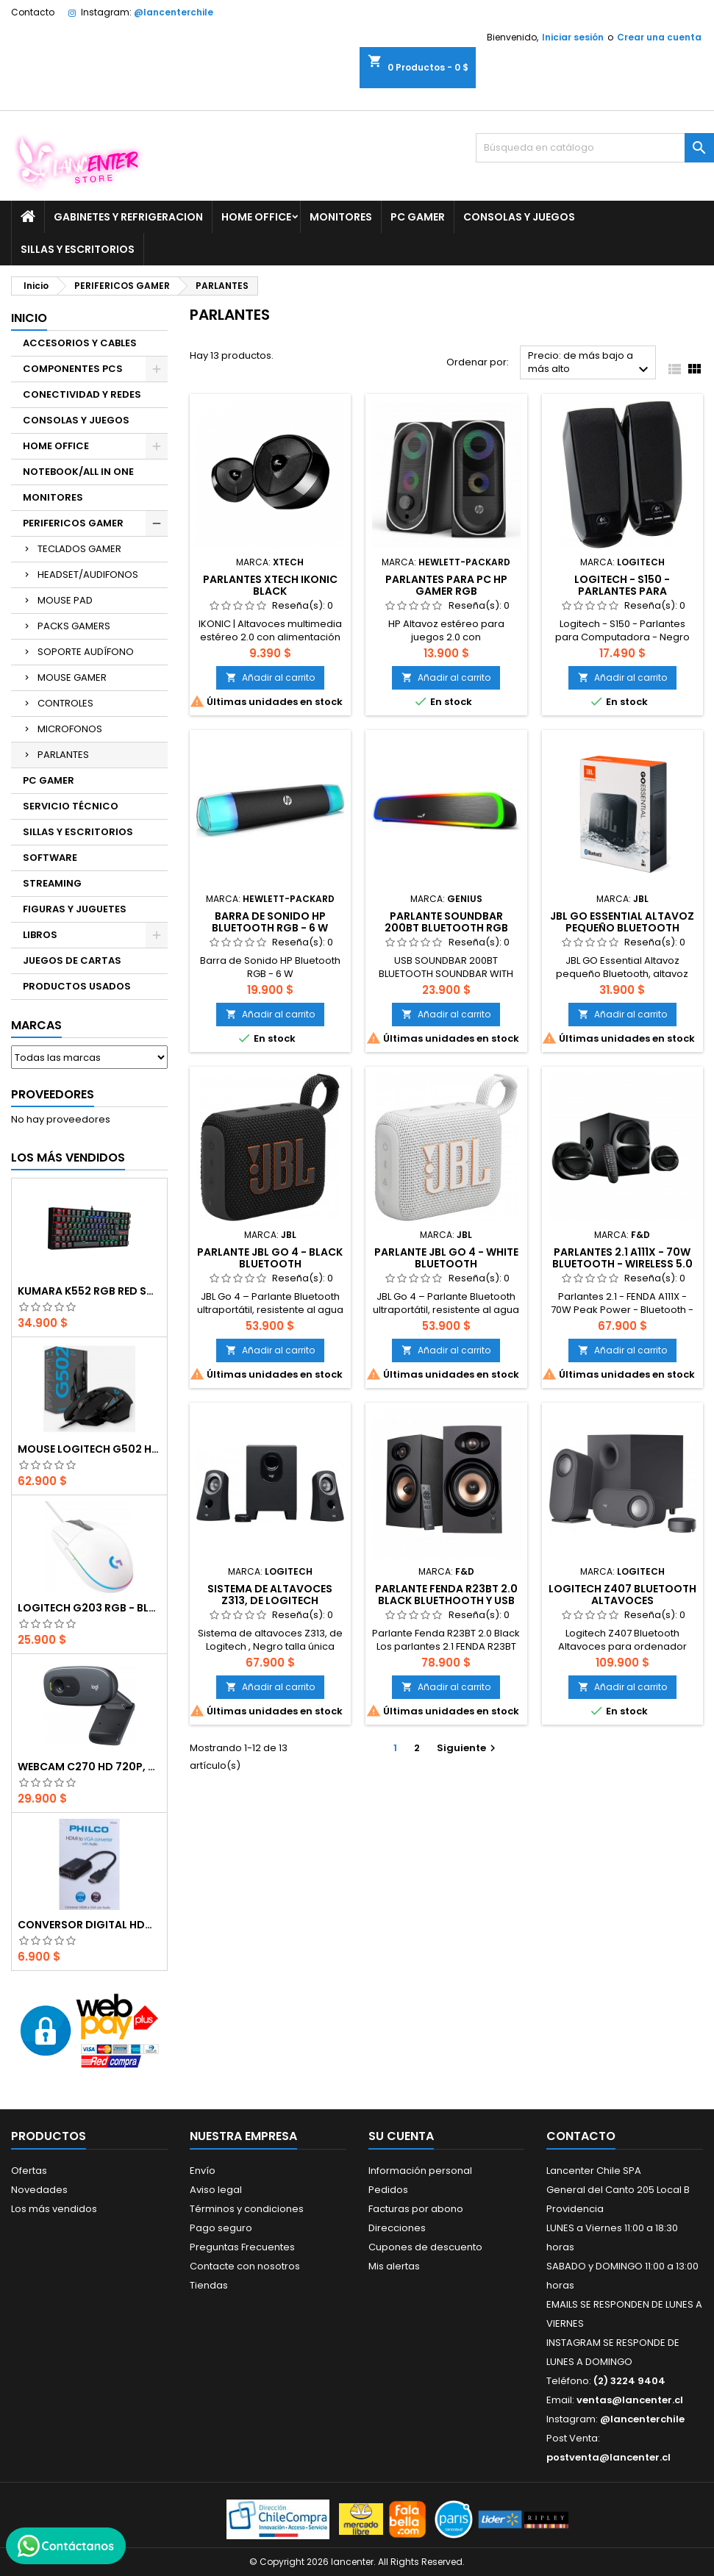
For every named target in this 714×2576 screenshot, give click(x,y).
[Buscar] (595, 147)
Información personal (420, 2171)
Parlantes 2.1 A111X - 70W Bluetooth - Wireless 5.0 (622, 1258)
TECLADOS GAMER (79, 549)
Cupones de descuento (425, 2247)
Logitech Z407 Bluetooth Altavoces (622, 1594)
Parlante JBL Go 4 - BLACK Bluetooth (270, 1258)
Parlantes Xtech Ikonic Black (270, 585)
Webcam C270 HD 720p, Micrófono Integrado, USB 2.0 (89, 1766)
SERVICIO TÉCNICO (70, 806)
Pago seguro (221, 2228)
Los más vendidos (68, 1157)
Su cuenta (401, 2136)
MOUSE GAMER (72, 677)
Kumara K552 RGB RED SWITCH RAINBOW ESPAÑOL (89, 1291)
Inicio (29, 318)
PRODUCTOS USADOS (77, 986)
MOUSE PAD (65, 600)
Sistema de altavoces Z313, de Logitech (269, 1594)
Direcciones (397, 2228)
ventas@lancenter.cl (629, 2400)
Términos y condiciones (247, 2209)
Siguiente (468, 1748)
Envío (202, 2171)
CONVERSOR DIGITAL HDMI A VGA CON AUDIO (89, 1925)
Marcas (36, 1025)
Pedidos (388, 2190)
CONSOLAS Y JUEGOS (519, 217)
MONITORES (341, 217)
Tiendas (209, 2285)
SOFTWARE (50, 858)
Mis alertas (394, 2266)
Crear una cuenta (659, 37)
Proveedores (52, 1094)
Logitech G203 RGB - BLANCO (89, 1608)
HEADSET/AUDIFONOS (88, 575)
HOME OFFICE (256, 217)
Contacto (32, 12)
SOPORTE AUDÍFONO (86, 652)
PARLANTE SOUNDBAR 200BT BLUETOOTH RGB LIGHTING (446, 928)
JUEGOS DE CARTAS (72, 960)
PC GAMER (417, 217)
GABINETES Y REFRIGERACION (128, 217)
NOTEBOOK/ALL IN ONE (78, 472)
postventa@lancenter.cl (608, 2457)
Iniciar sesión (573, 37)
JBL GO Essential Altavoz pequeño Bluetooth (622, 922)
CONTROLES (65, 703)
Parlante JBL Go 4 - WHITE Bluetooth (446, 1258)
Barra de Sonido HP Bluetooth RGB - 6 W (270, 922)
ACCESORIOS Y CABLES (80, 343)
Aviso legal (216, 2190)
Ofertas (29, 2171)
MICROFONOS (70, 729)
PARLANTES (63, 755)
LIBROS (40, 935)
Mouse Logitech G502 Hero (89, 1449)
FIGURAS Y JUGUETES (74, 909)
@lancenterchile (173, 12)
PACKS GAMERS (74, 626)
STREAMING (52, 883)
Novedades (39, 2190)
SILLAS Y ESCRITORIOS (78, 249)
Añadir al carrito (270, 677)
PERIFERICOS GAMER (73, 523)
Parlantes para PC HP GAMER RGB (446, 585)
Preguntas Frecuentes (242, 2247)
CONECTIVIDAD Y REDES (82, 394)
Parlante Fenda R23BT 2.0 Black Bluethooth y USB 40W (446, 1600)
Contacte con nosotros (245, 2266)
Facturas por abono (415, 2209)
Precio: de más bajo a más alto (590, 363)
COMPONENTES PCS (73, 369)
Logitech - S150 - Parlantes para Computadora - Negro (622, 591)
